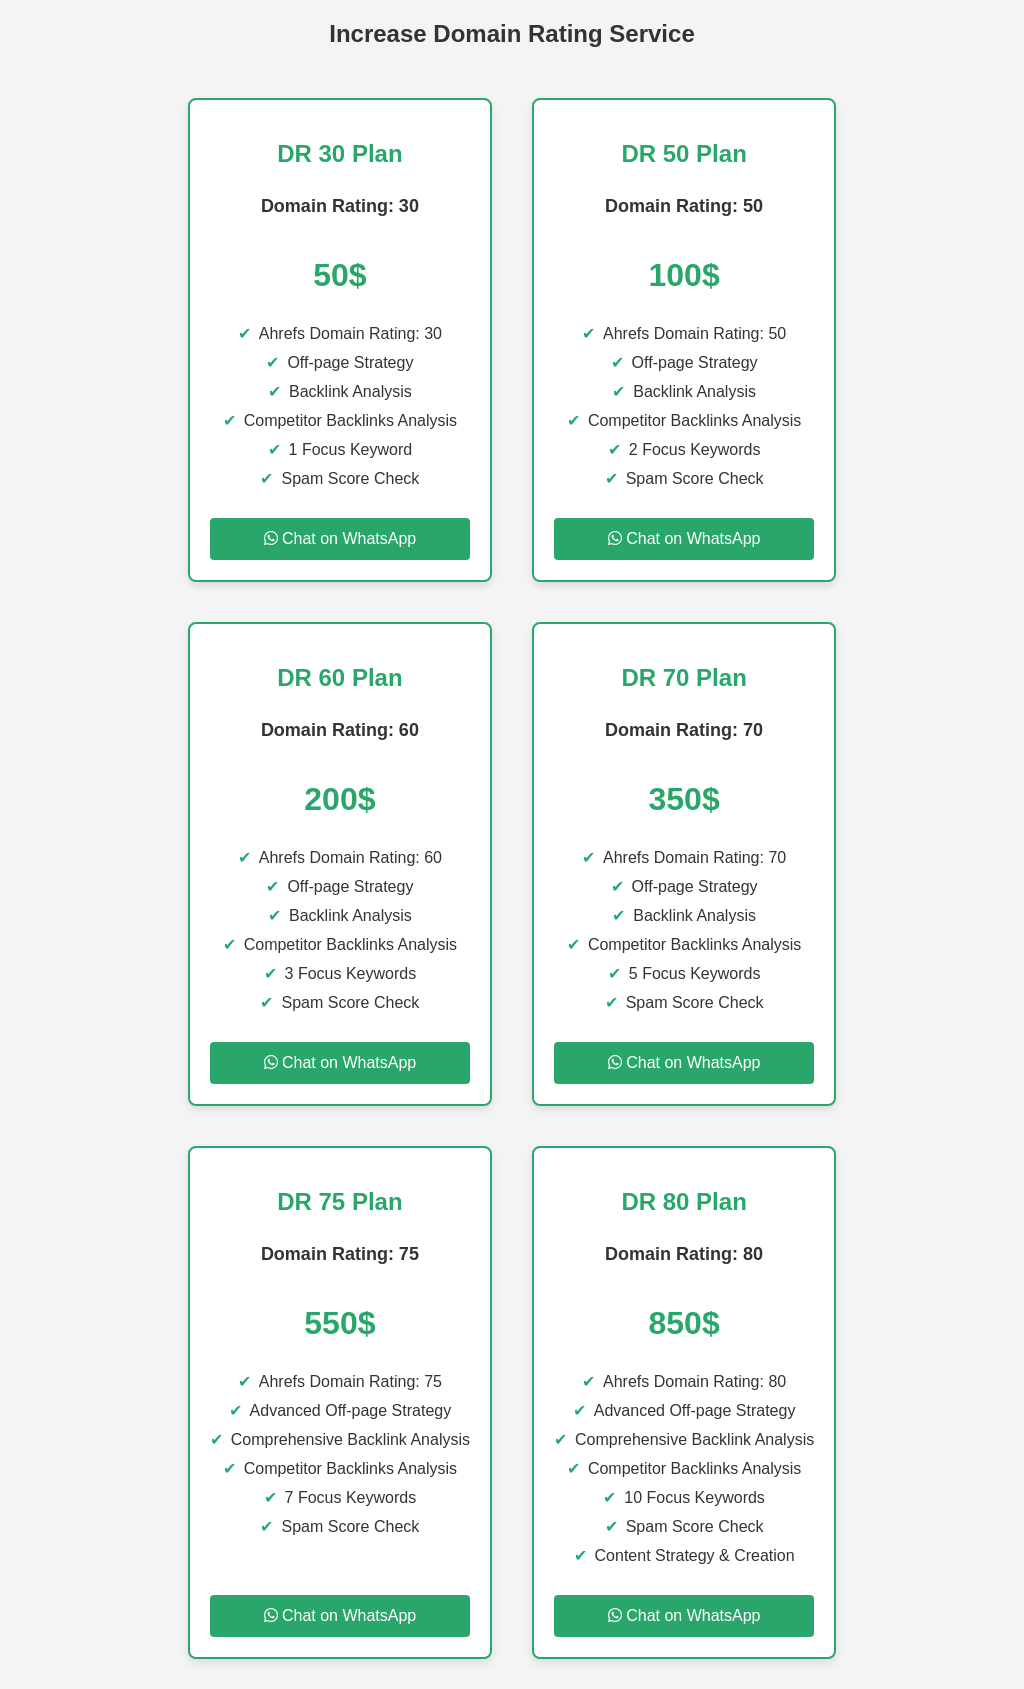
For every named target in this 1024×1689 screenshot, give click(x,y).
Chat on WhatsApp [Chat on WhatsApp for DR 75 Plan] (340, 1615)
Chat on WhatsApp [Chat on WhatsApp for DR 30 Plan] (340, 538)
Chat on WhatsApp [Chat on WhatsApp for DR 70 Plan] (684, 1062)
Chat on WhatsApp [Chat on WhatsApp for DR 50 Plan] (684, 538)
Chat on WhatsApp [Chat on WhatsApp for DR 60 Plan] (340, 1062)
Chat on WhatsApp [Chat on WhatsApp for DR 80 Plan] (684, 1615)
